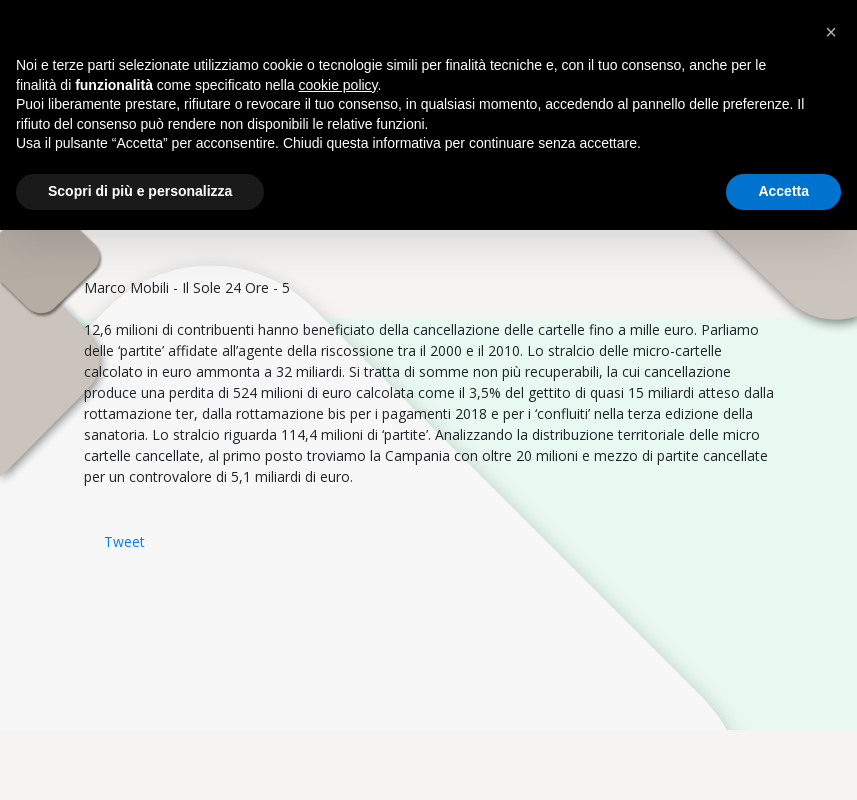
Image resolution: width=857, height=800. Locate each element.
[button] (831, 32)
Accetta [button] (783, 191)
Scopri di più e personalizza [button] (140, 191)
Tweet (124, 541)
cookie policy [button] (337, 85)
